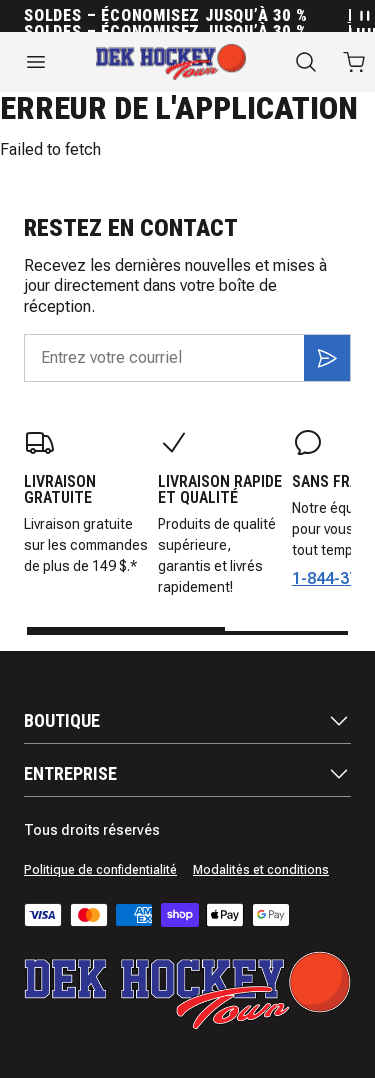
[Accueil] (171, 62)
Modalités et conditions (261, 870)
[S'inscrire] (327, 358)
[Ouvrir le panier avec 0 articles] (354, 62)
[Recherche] (306, 62)
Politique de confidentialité (100, 870)
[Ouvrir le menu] (36, 62)
